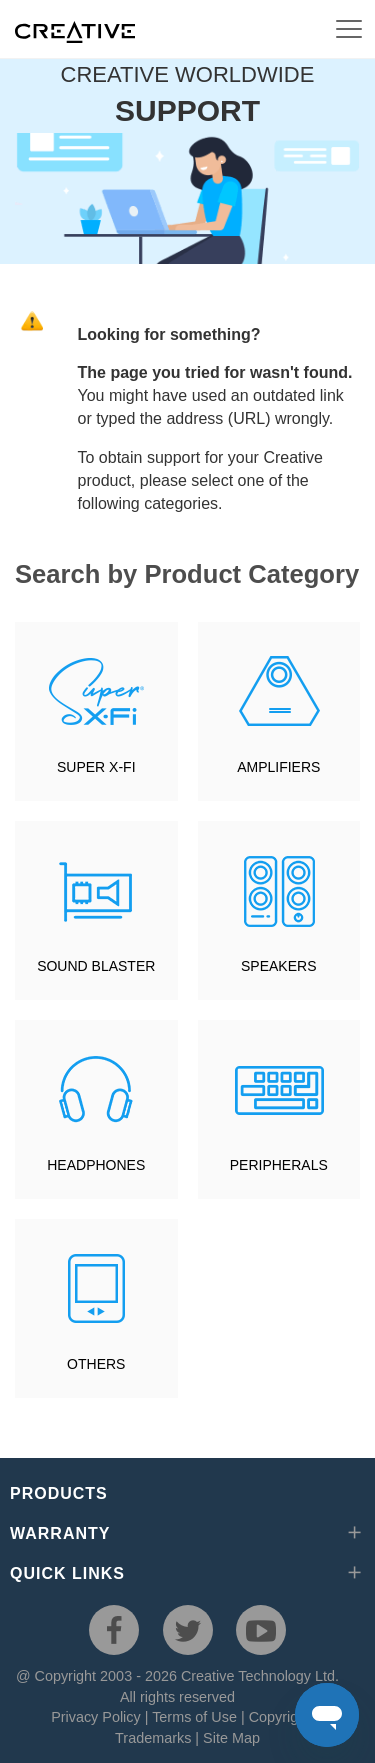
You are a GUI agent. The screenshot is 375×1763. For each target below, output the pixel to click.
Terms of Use (194, 1717)
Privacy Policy (96, 1717)
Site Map (231, 1738)
